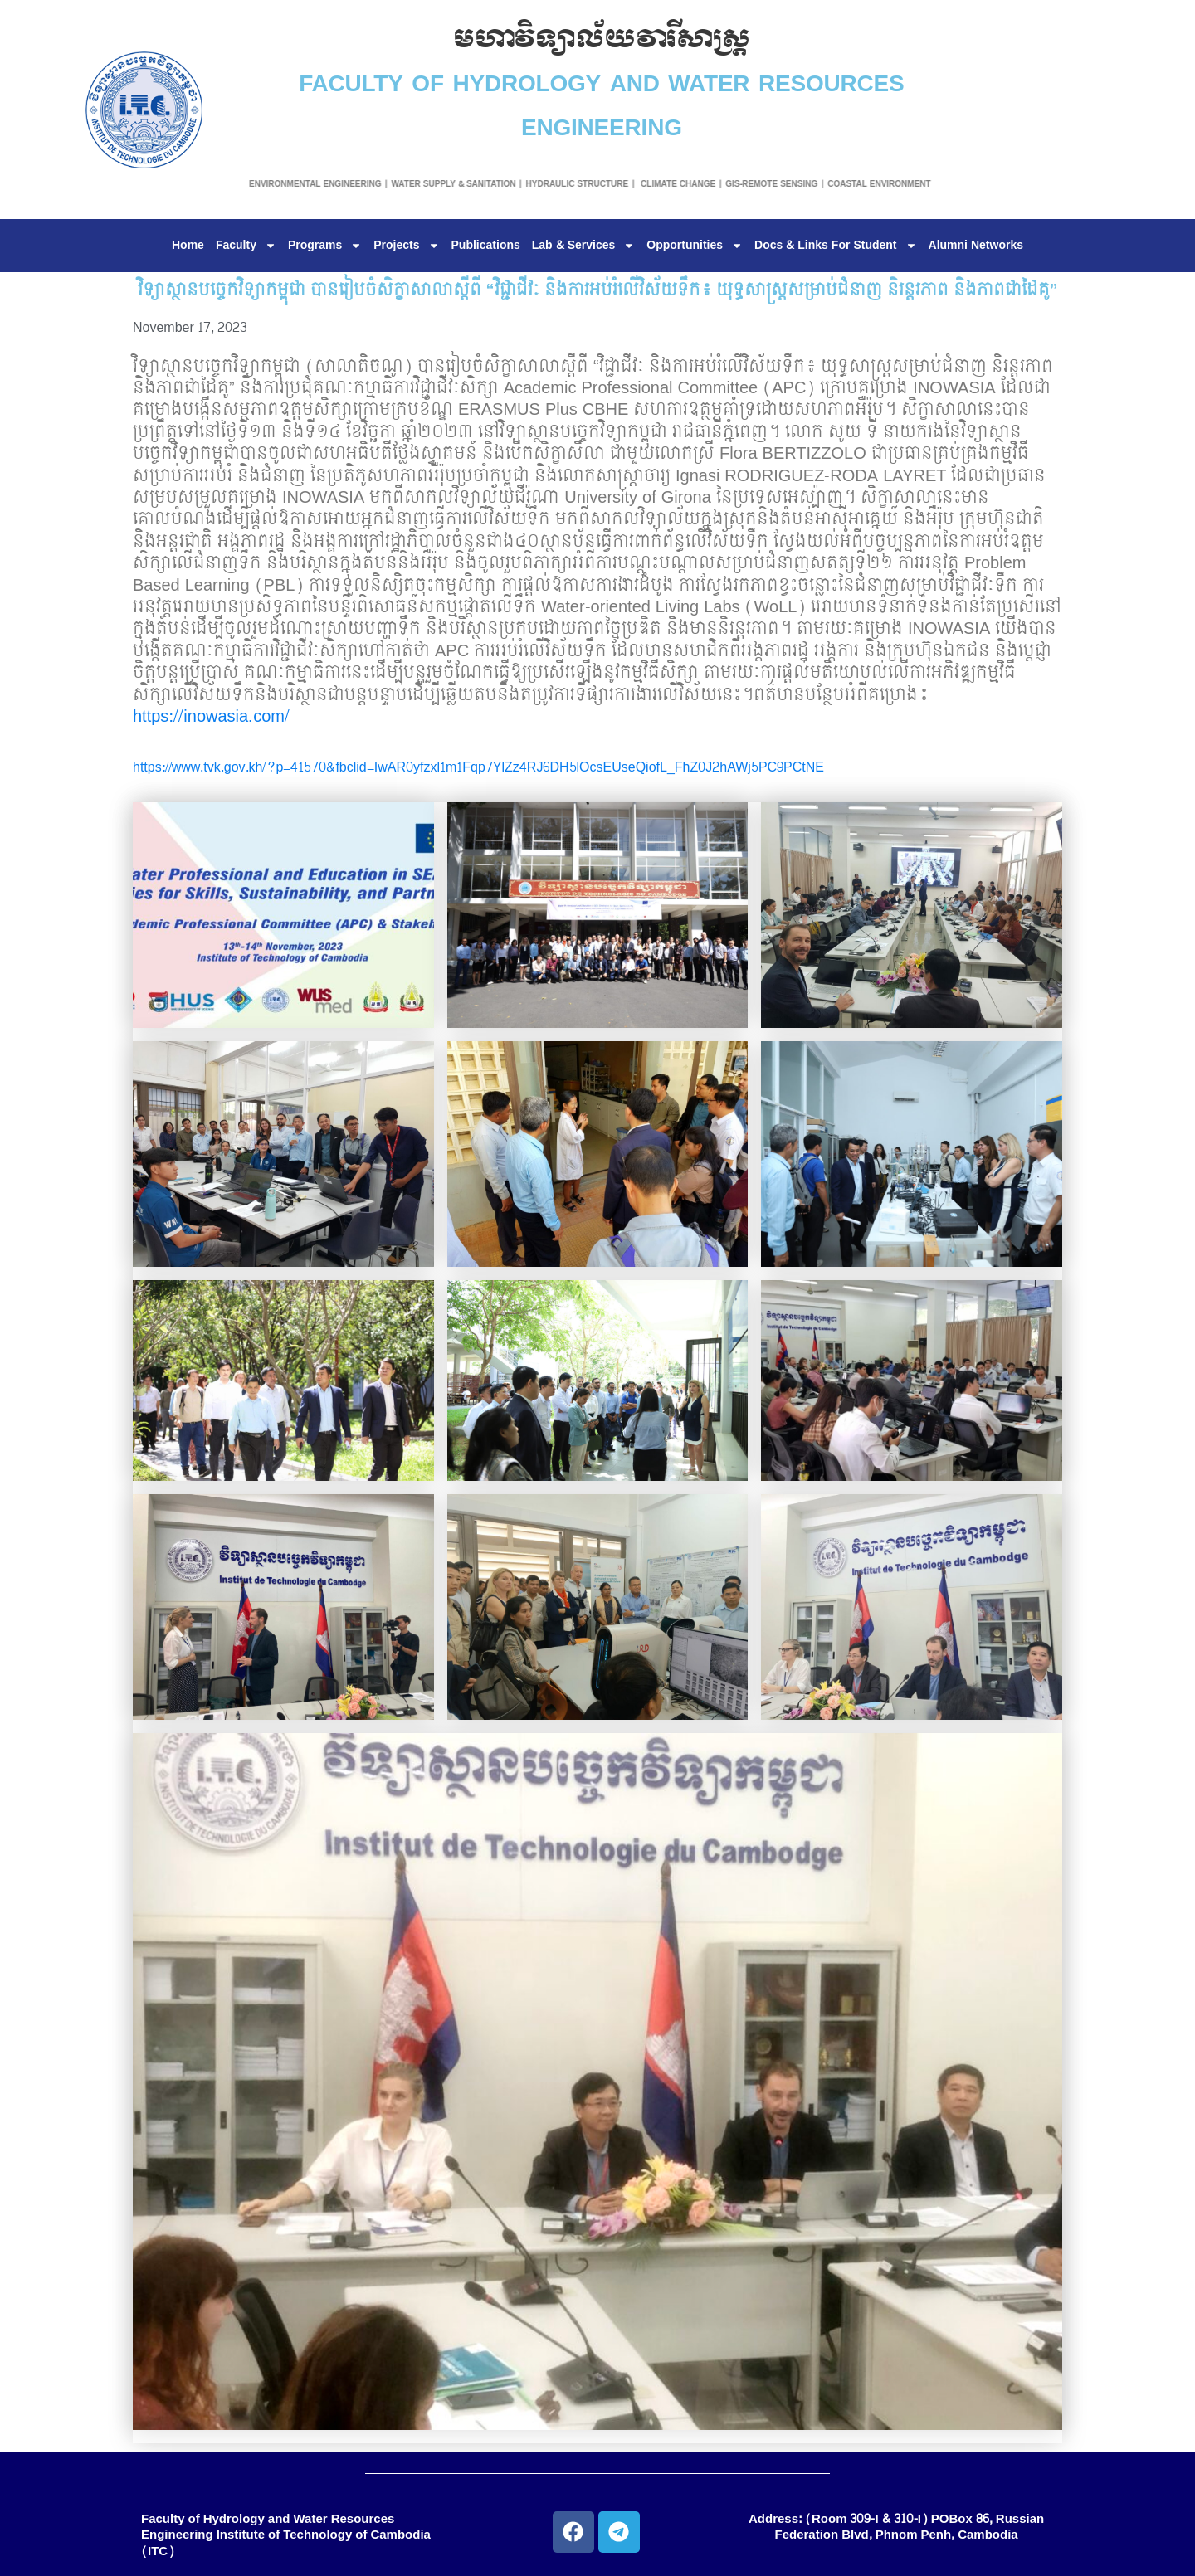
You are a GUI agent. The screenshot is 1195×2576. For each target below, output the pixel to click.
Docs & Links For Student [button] (835, 245)
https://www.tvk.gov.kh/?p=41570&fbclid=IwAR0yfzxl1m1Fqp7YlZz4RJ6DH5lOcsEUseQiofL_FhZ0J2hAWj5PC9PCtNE (478, 767)
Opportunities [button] (694, 245)
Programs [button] (325, 245)
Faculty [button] (246, 245)
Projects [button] (406, 245)
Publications (485, 246)
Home (188, 246)
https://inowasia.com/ (211, 717)
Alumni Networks (976, 246)
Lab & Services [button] (584, 245)
